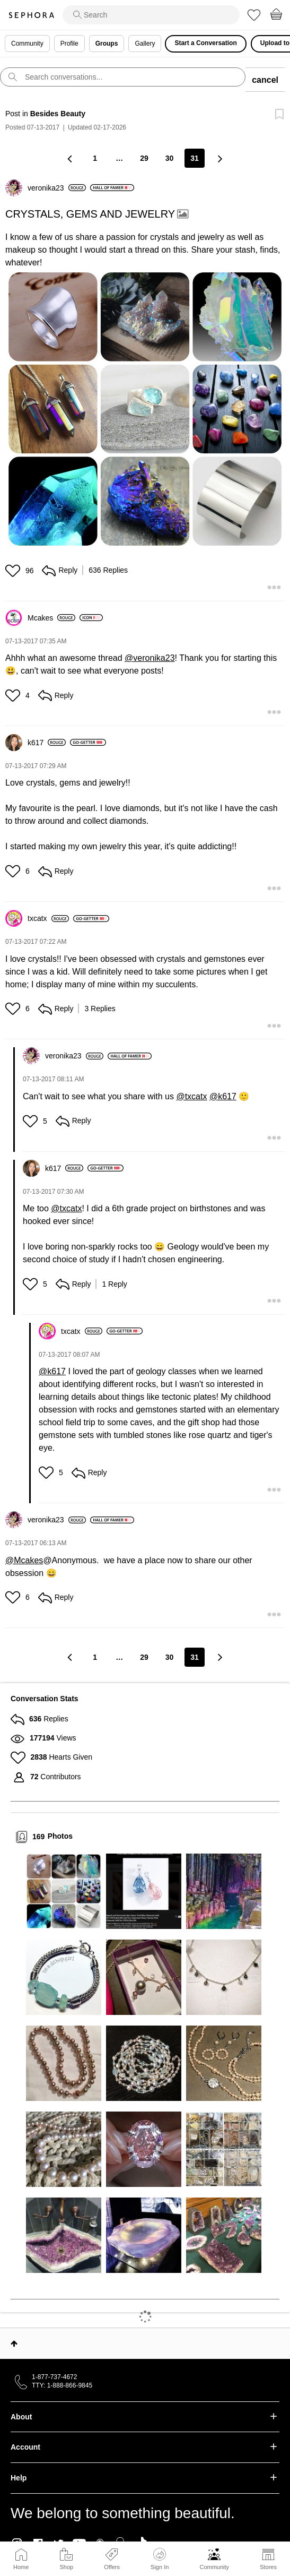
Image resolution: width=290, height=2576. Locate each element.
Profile (69, 43)
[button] (145, 409)
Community (214, 2567)
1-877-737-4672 (54, 2377)
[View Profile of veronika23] (57, 188)
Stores (268, 2567)
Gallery (145, 43)
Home (21, 2567)
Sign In (160, 2559)
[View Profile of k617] (47, 742)
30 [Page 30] (169, 158)
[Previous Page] (70, 158)
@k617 (222, 1096)
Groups (106, 43)
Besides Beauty (57, 113)
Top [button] (14, 2343)
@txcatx (191, 1096)
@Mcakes (24, 1560)
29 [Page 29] (144, 158)
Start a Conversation (205, 43)
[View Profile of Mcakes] (51, 618)
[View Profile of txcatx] (48, 918)
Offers (112, 2567)
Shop (66, 2567)
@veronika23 (150, 657)
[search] (151, 14)
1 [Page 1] (95, 158)
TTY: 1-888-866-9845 (62, 2385)
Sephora (31, 15)
